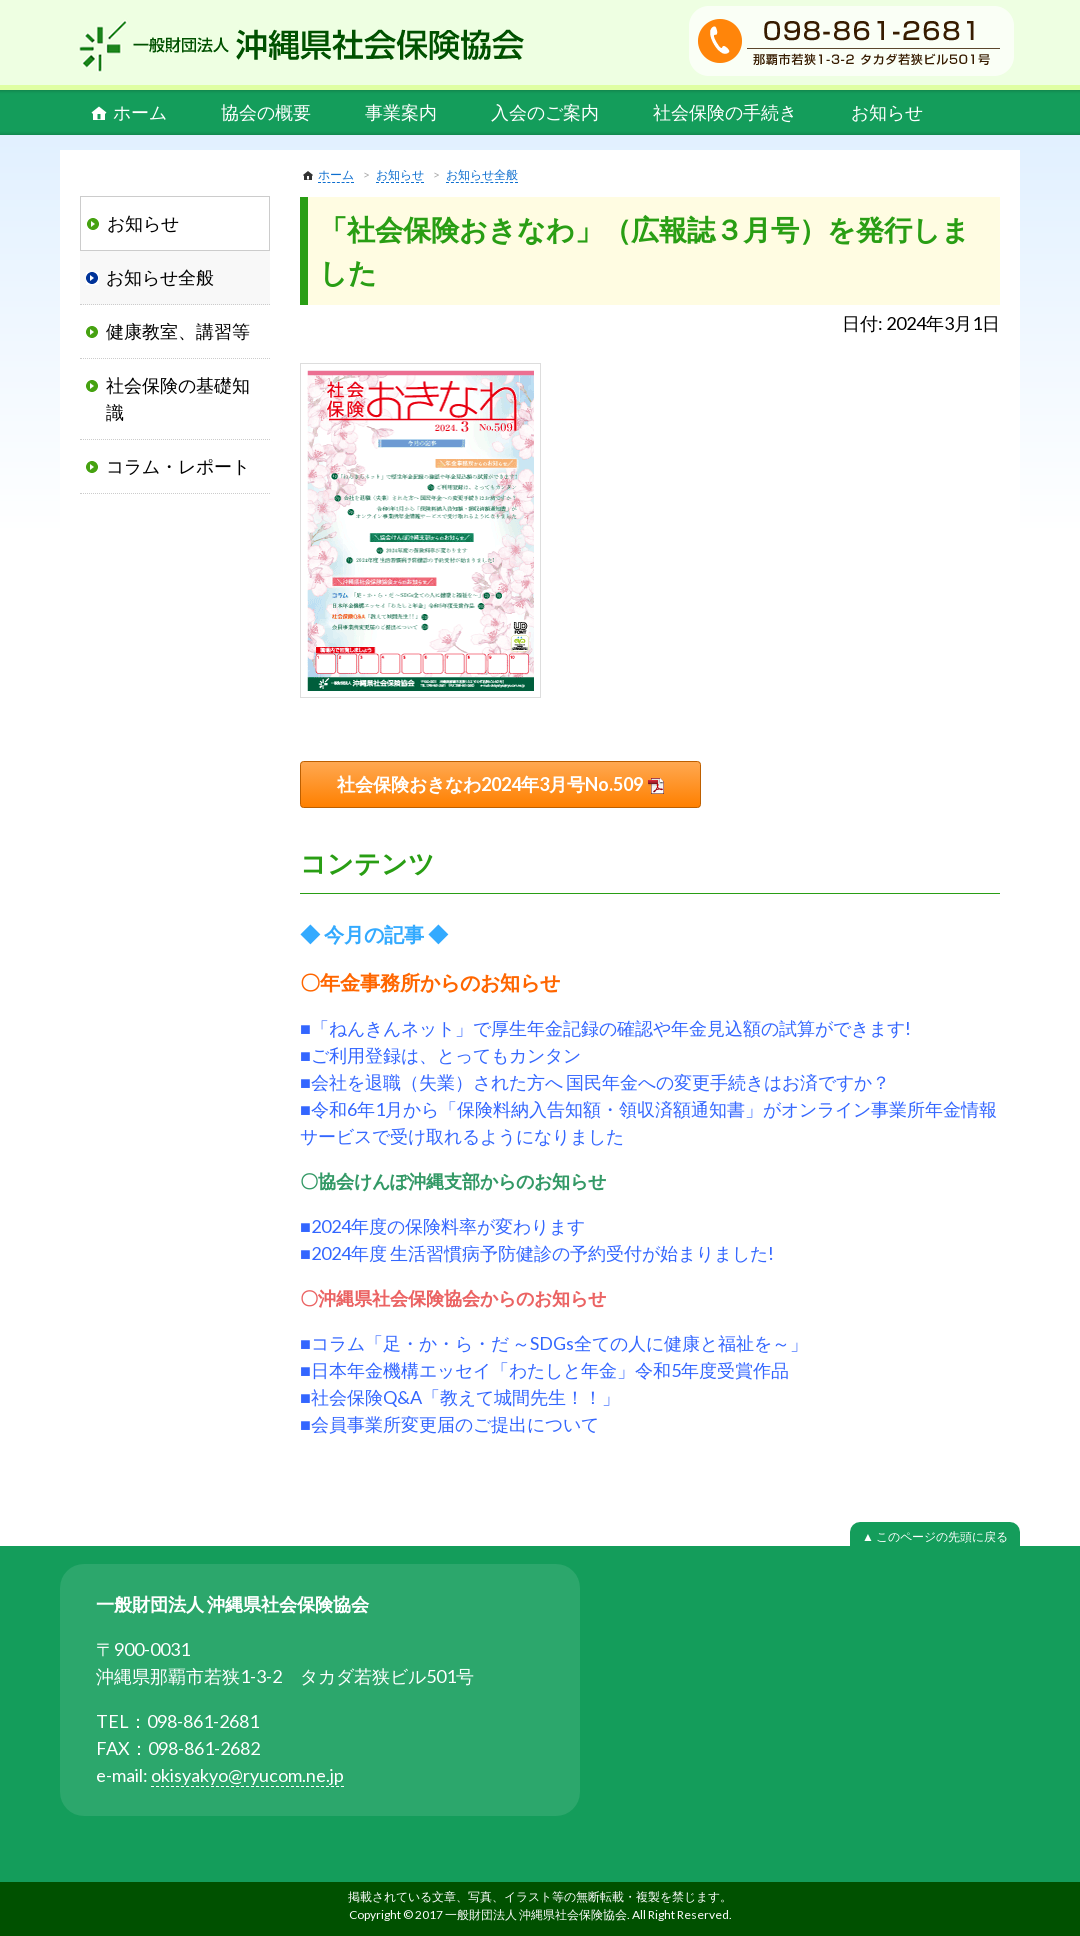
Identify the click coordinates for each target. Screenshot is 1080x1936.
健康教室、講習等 (178, 331)
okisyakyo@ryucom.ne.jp (247, 1775)
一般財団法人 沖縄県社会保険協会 (302, 46)
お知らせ (887, 112)
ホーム (140, 112)
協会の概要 (266, 112)
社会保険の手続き (725, 112)
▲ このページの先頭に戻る (935, 1536)
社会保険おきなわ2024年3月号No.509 (490, 784)
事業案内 (401, 112)
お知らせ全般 (482, 174)
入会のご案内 (545, 112)
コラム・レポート (178, 466)
